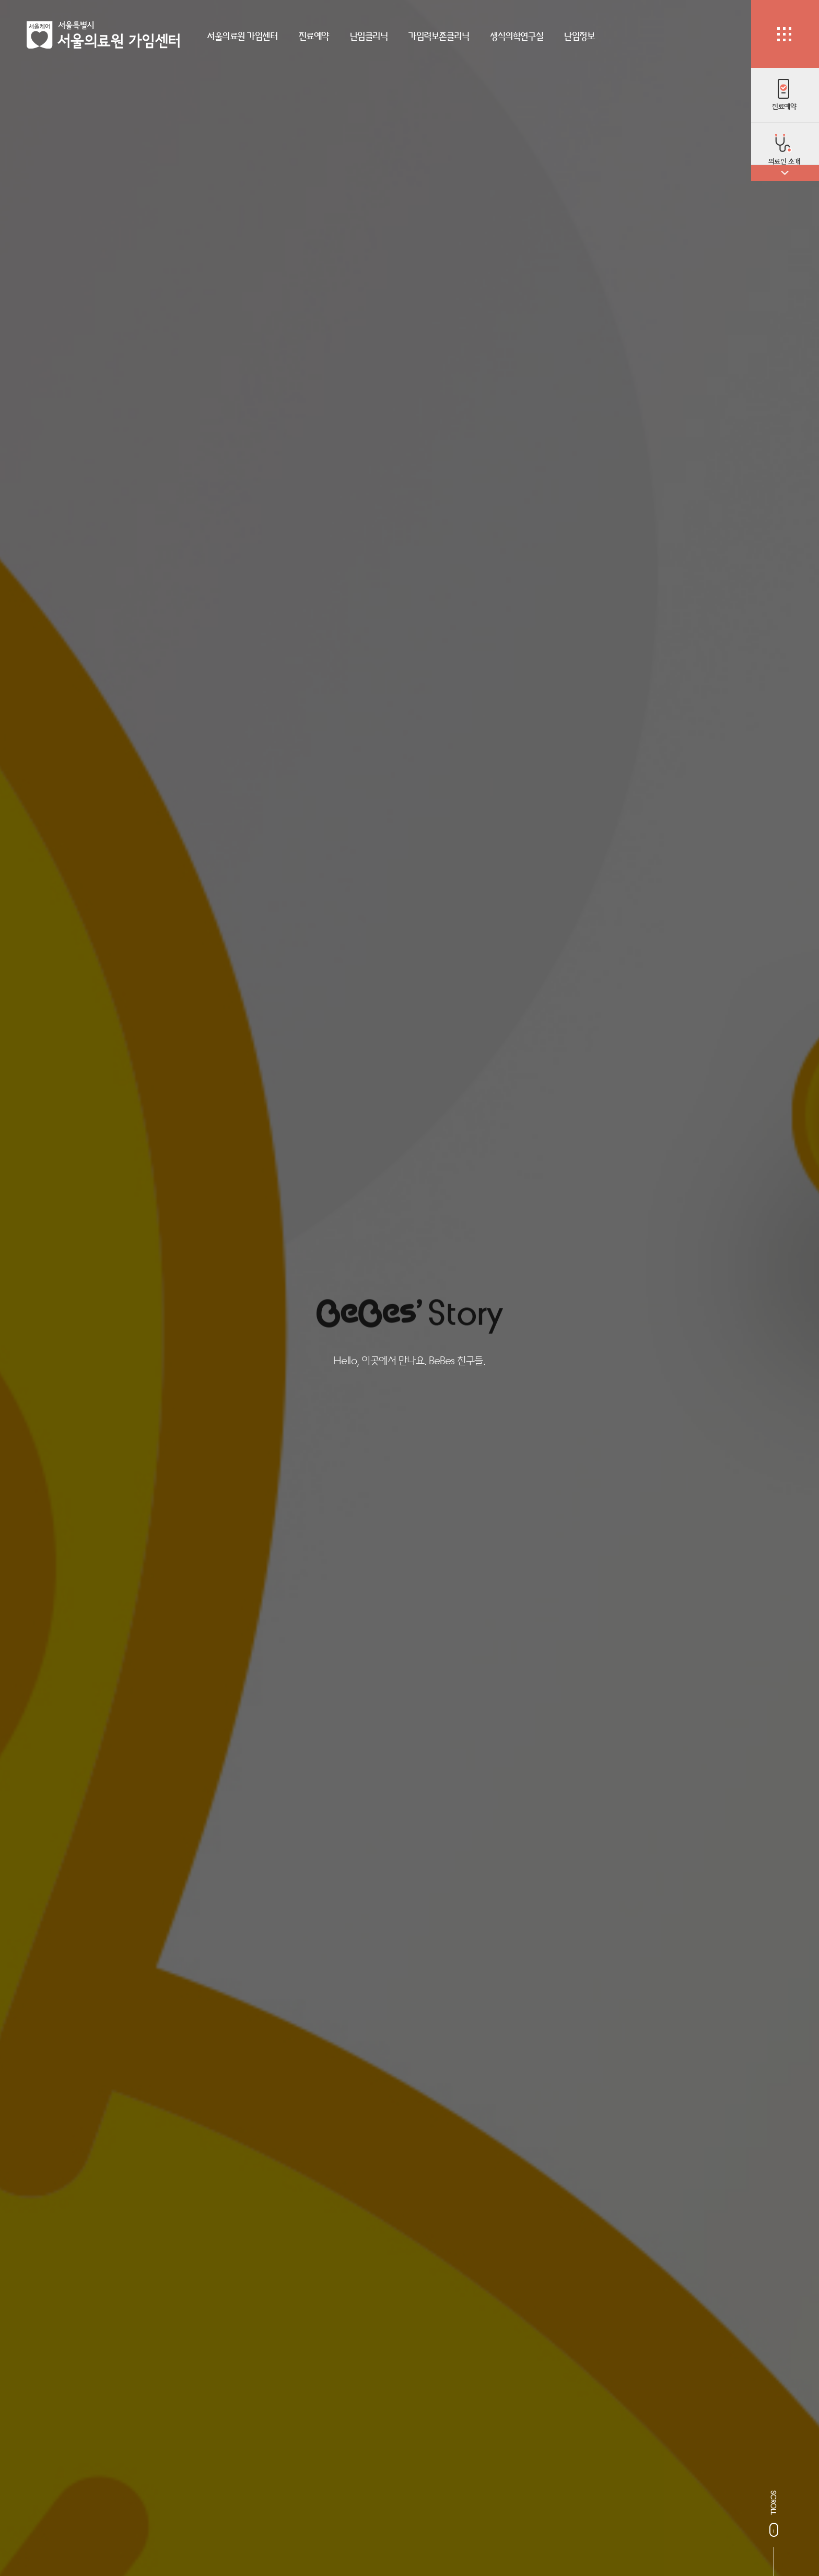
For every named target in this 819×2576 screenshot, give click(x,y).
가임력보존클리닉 (438, 36)
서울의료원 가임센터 (242, 36)
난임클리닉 (369, 36)
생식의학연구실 (516, 36)
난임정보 (579, 36)
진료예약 (314, 36)
